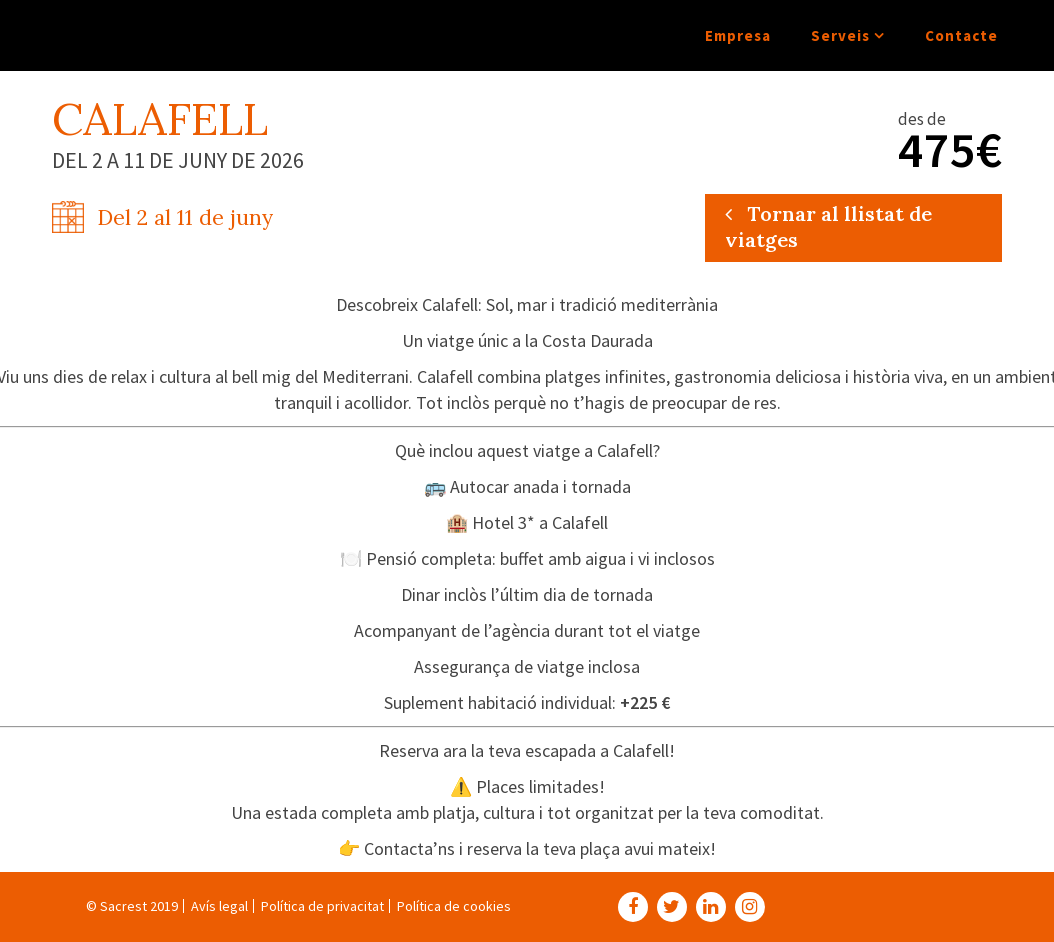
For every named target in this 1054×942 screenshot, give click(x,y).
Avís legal (219, 906)
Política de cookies (454, 906)
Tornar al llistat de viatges (828, 226)
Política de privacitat (322, 906)
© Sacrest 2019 (132, 906)
